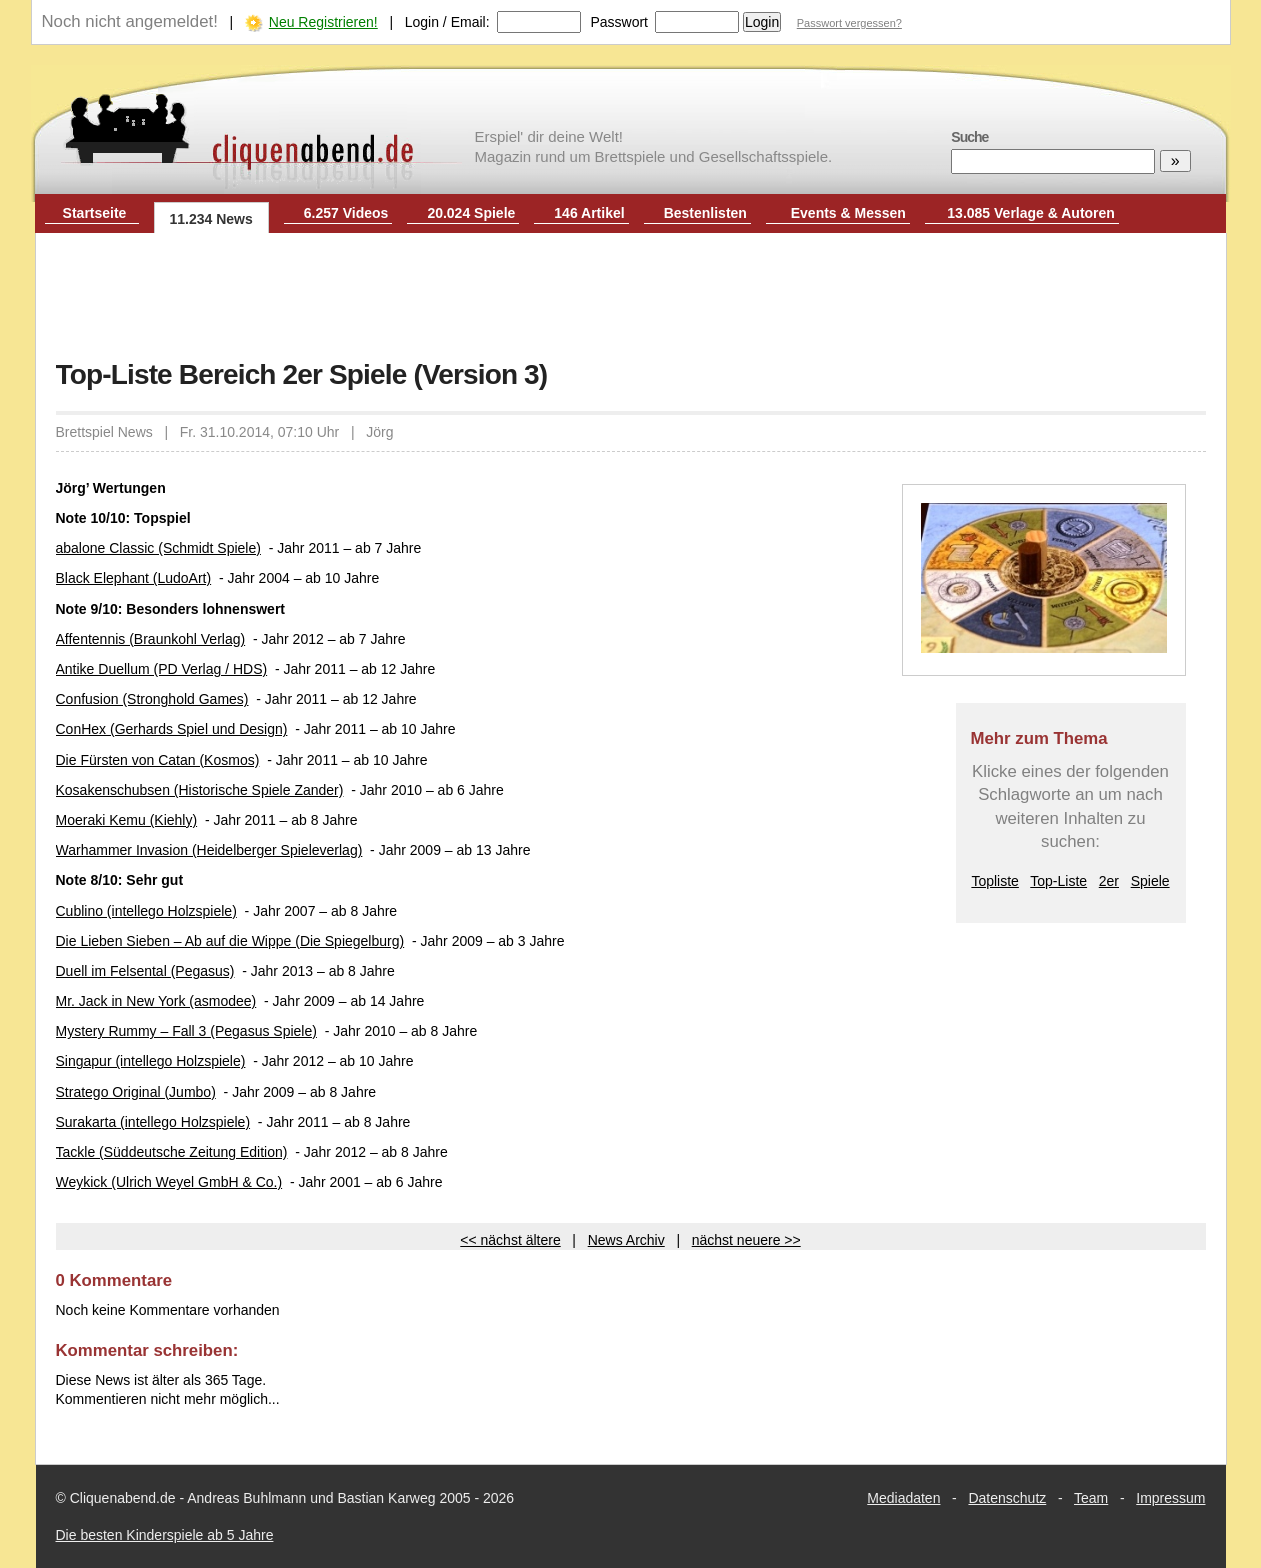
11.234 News (211, 219)
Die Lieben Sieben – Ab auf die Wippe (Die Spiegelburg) (230, 941)
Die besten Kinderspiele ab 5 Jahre (165, 1535)
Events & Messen (848, 213)
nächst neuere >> (746, 1240)
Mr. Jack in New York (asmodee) (156, 1001)
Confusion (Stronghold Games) (152, 699)
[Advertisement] (631, 298)
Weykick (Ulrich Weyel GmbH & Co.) (169, 1182)
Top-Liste (1058, 881)
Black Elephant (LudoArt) (134, 578)
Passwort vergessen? (849, 23)
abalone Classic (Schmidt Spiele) (158, 548)
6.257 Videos (346, 213)
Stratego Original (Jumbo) (136, 1092)
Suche (969, 137)
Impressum (1170, 1498)
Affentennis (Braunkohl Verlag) (151, 639)
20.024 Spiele (471, 213)
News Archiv (626, 1240)
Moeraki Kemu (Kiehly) (127, 820)
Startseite (95, 213)
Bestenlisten (705, 213)
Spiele (1150, 881)
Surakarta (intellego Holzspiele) (153, 1122)
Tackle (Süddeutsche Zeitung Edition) (172, 1152)
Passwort (619, 22)
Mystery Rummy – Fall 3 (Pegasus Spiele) (186, 1031)
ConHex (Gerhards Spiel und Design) (172, 729)
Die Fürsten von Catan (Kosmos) (158, 760)
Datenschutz (1007, 1498)
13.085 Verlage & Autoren (1031, 213)
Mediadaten (903, 1498)
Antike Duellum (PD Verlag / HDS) (162, 669)
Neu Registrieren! (323, 22)
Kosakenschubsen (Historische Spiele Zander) (200, 790)
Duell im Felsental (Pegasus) (145, 971)
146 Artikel (589, 213)
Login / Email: (447, 22)
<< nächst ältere (510, 1240)
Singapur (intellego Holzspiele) (151, 1061)
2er (1109, 881)
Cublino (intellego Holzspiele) (146, 911)
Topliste (994, 881)
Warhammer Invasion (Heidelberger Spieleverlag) (209, 850)
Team (1091, 1498)
